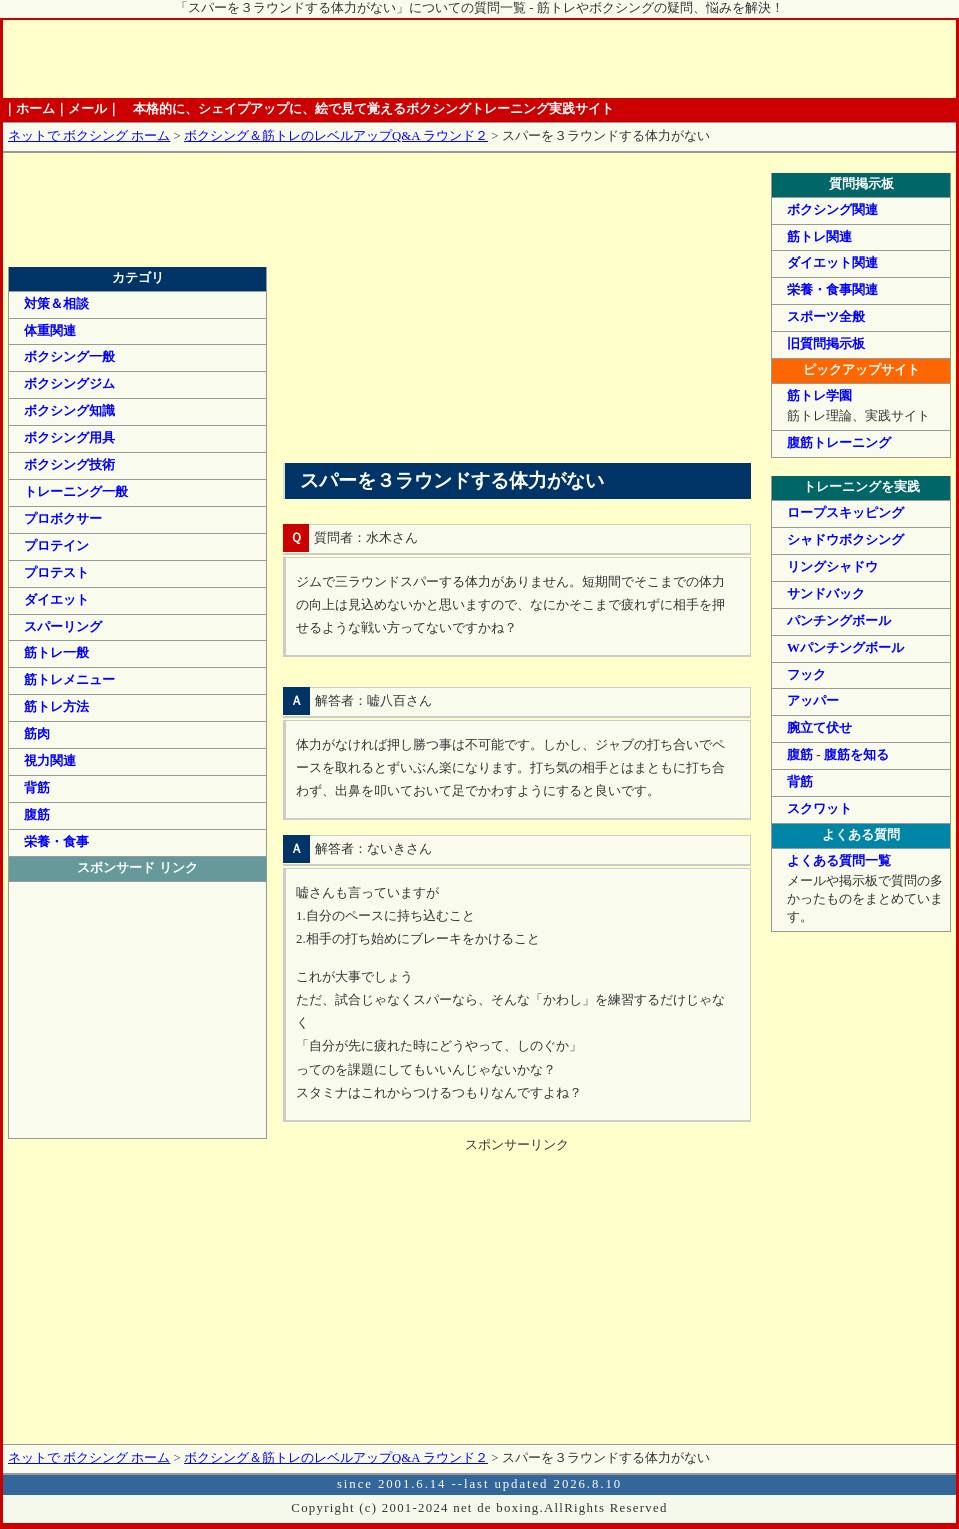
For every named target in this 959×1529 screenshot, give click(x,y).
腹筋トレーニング (839, 443)
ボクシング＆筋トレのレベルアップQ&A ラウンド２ (336, 136)
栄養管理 (553, 59)
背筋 (800, 782)
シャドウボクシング (845, 540)
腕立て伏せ (819, 728)
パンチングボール (839, 621)
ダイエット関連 (832, 263)
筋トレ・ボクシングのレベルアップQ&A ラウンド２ (137, 236)
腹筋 (800, 755)
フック (806, 675)
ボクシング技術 (69, 465)
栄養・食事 (56, 842)
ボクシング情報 (634, 59)
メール (87, 109)
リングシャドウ (832, 567)
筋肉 (37, 734)
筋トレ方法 (56, 707)
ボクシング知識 (69, 411)
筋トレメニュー (69, 680)
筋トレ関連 (819, 237)
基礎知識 (309, 59)
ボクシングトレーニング (389, 59)
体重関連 (50, 331)
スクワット (819, 809)
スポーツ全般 (826, 317)
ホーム (132, 59)
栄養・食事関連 (832, 290)
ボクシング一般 (69, 357)
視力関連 (50, 761)
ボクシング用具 (69, 438)
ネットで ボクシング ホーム (89, 136)
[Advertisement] (517, 313)
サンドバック (826, 594)
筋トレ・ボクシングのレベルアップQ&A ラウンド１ (137, 189)
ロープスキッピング (845, 513)
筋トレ (470, 59)
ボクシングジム (69, 384)
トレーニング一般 (76, 492)
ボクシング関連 (832, 210)
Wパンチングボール (845, 648)
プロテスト (56, 573)
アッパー (813, 701)
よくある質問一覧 (839, 861)
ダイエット (56, 600)
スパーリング (63, 627)
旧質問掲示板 (826, 344)
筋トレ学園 (819, 396)
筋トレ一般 (56, 653)
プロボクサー (63, 519)
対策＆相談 (56, 304)
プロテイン (56, 546)
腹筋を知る (856, 755)
